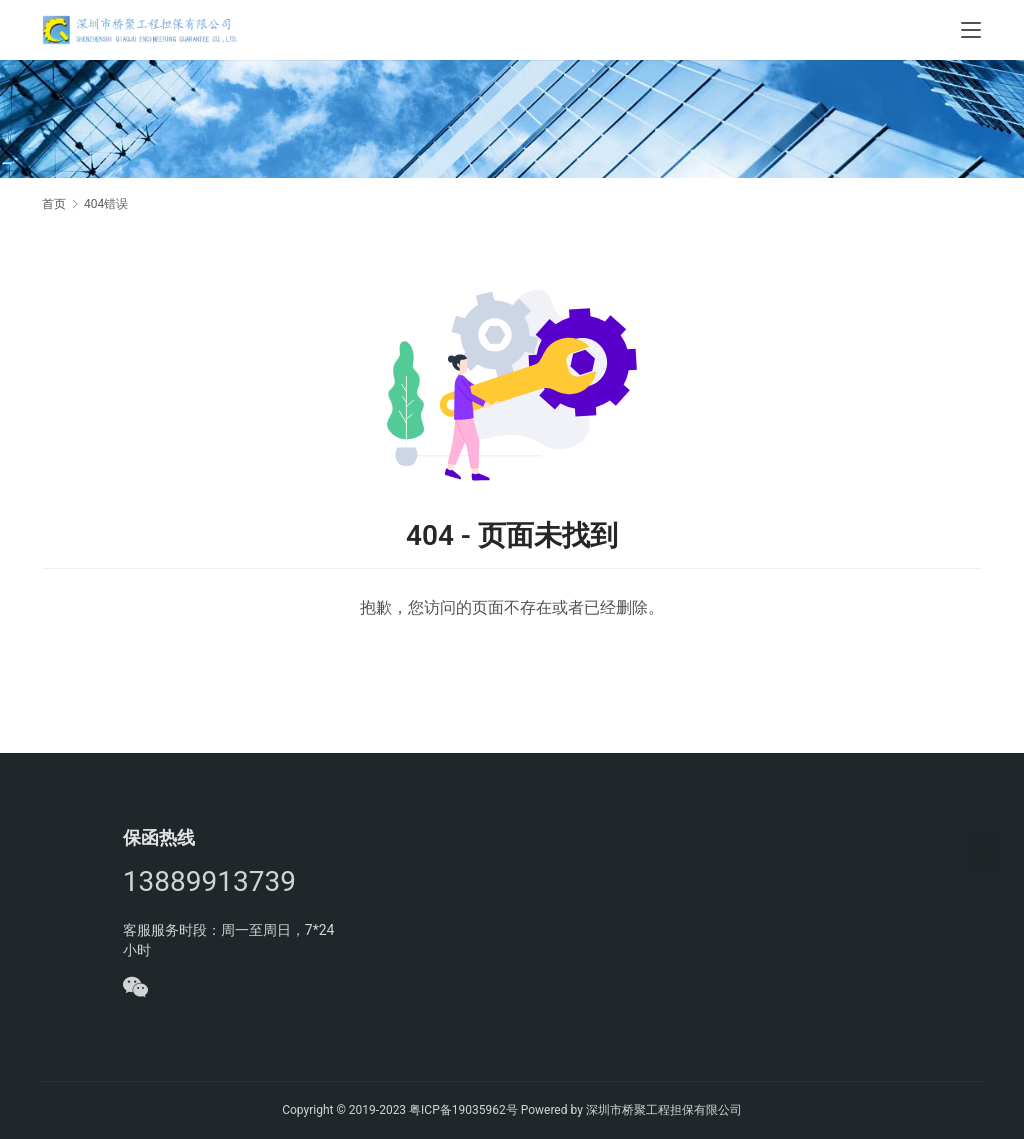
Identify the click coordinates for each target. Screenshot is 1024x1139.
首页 (54, 204)
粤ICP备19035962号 (463, 1110)
